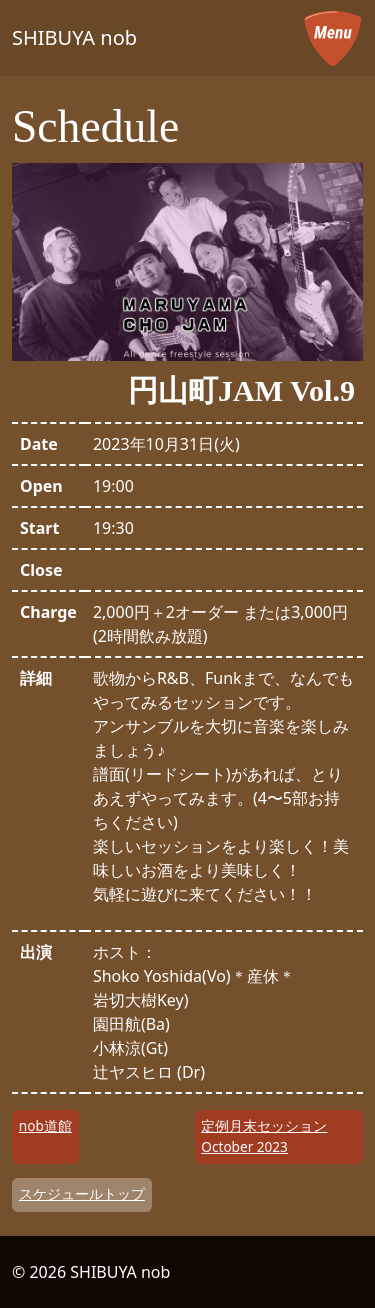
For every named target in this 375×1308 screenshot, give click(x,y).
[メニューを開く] (333, 38)
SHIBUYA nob (74, 37)
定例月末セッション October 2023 (264, 1135)
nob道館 (45, 1125)
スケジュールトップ (82, 1193)
